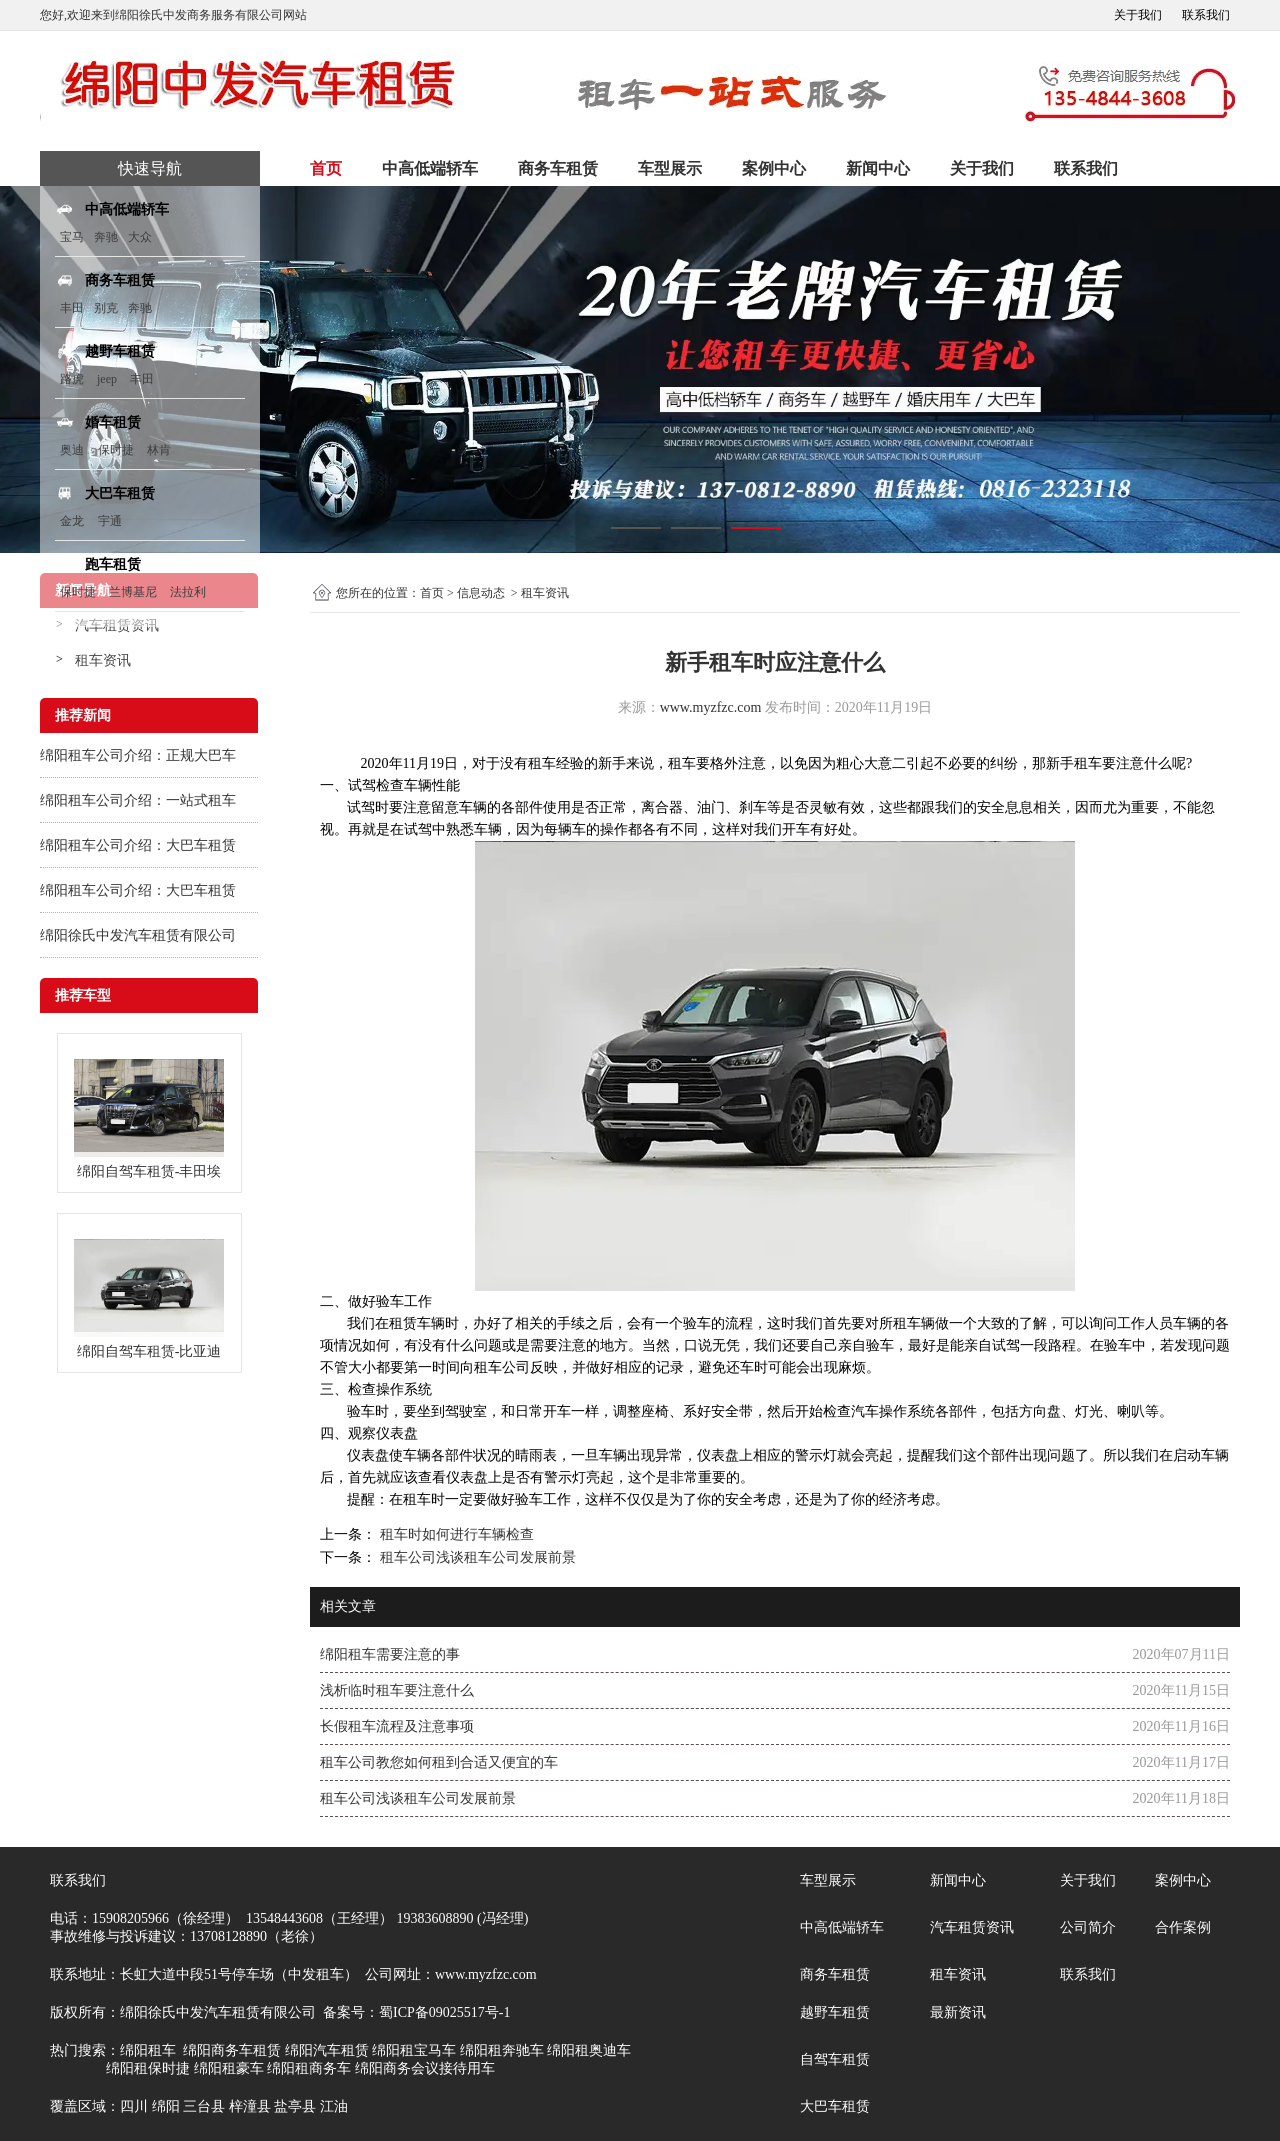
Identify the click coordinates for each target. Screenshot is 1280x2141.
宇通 (110, 521)
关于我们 (1138, 15)
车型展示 (670, 168)
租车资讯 (103, 660)
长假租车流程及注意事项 (397, 1726)
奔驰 (106, 237)
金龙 (72, 521)
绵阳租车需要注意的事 (390, 1654)
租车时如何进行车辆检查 (455, 1534)
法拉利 (188, 592)
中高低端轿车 (430, 168)
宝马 (72, 237)
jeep (107, 379)
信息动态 (481, 593)
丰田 (72, 308)
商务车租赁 (558, 168)
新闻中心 (878, 168)
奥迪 (72, 450)
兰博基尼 (134, 592)
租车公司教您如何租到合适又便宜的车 (439, 1762)
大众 (140, 237)
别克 (106, 308)
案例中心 (774, 168)
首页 (326, 168)
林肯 (159, 450)
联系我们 (1206, 15)
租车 (542, 763)
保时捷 (116, 450)
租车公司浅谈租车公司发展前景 (476, 1557)
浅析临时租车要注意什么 (397, 1690)
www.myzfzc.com (711, 707)
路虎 (72, 379)
